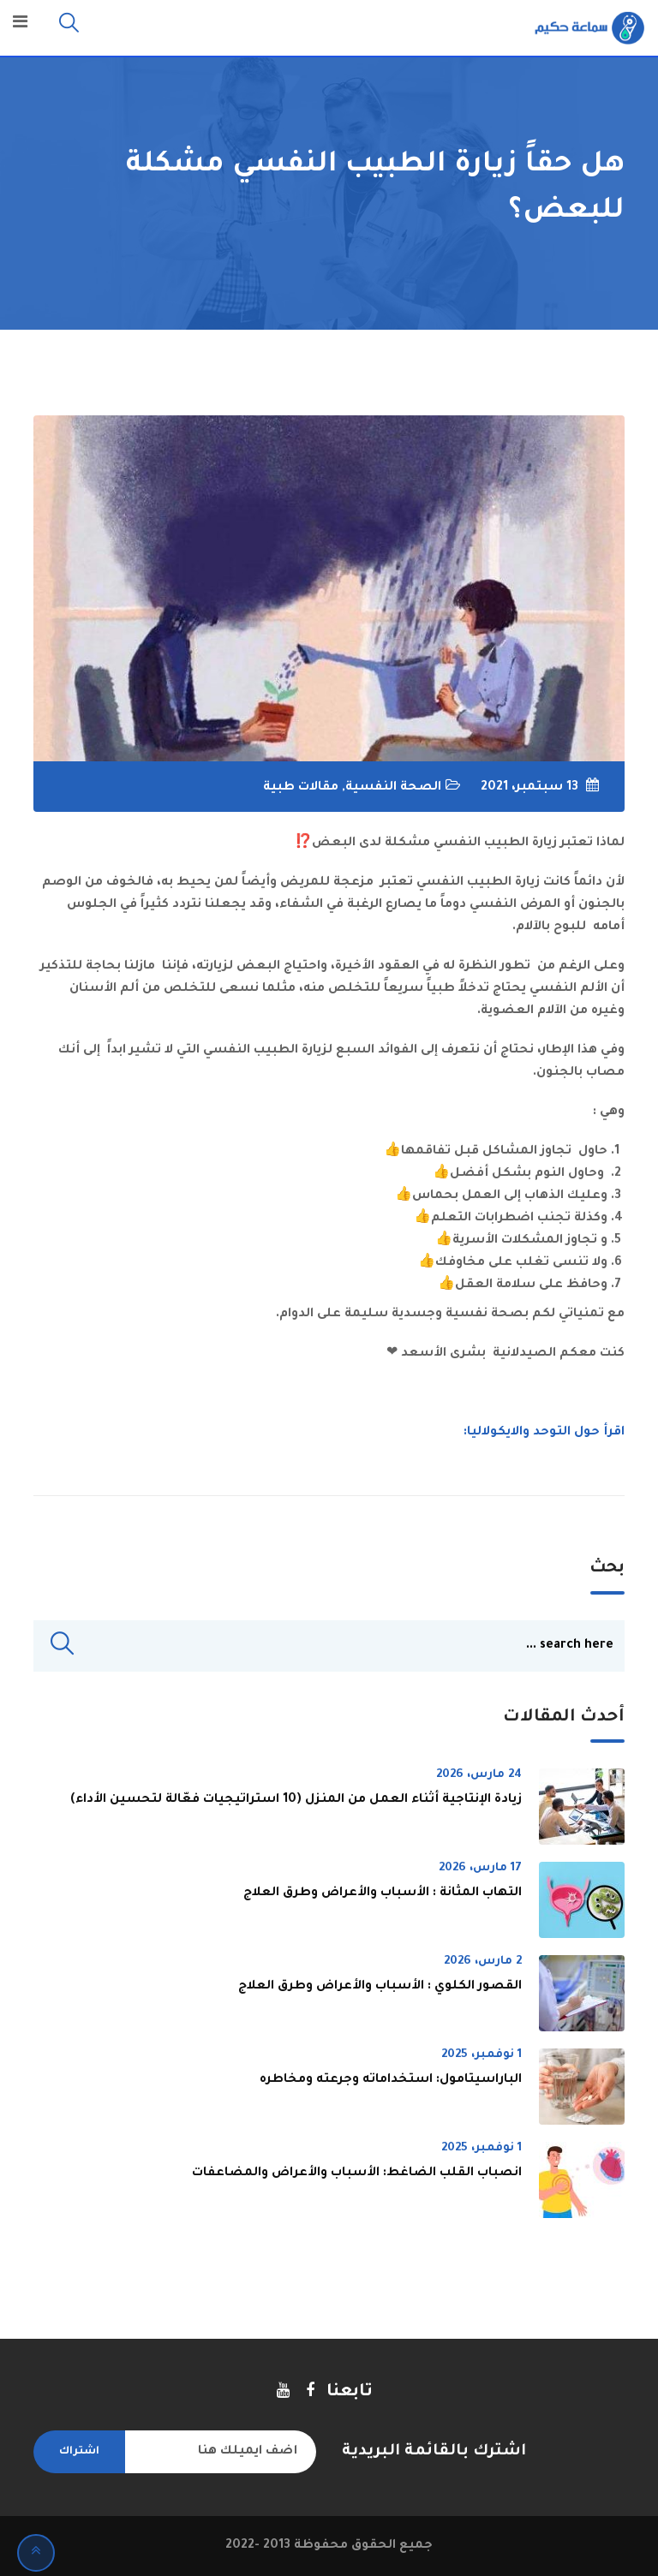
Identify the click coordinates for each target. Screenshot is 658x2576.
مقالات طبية (300, 788)
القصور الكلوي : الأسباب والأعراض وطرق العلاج (380, 1987)
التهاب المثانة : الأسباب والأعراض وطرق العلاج (382, 1893)
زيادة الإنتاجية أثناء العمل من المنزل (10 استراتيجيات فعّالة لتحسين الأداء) (296, 1800)
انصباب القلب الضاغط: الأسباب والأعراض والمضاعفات (357, 2173)
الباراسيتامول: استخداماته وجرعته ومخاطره (391, 2080)
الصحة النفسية (393, 788)
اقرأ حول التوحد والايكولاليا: (544, 1433)
